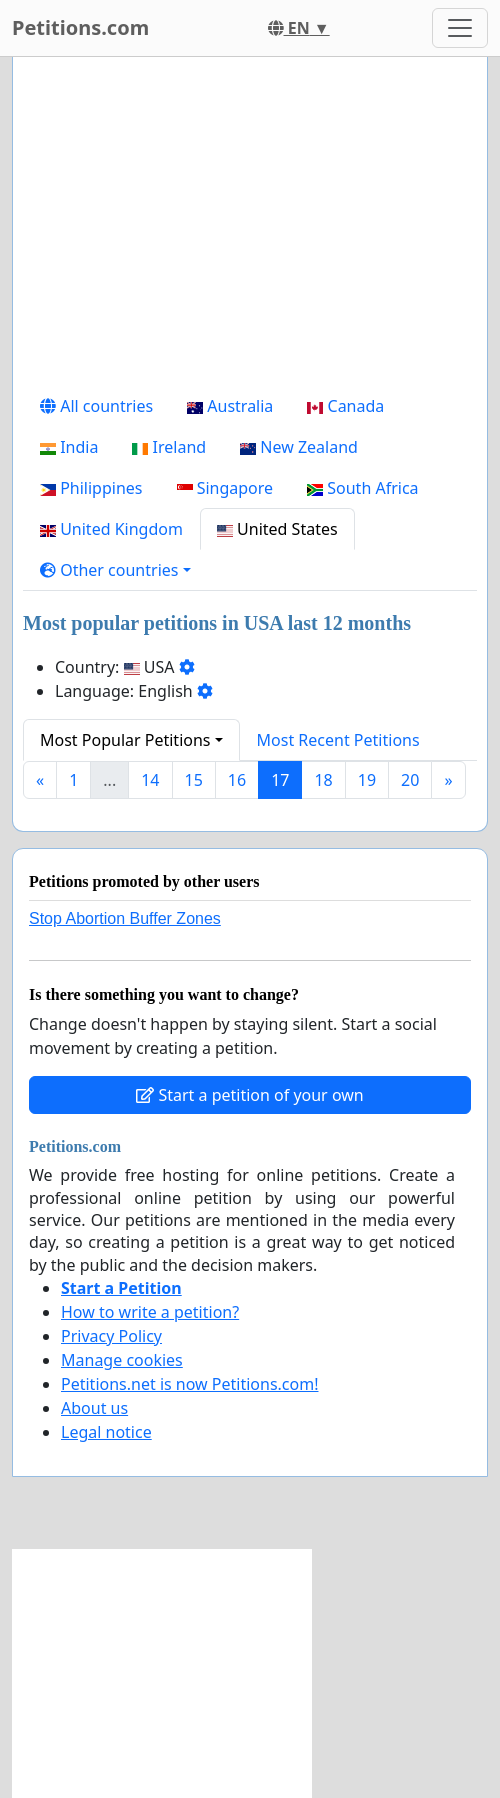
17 (280, 780)
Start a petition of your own (249, 1095)
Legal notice (106, 1432)
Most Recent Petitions (338, 740)
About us (94, 1408)
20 (410, 780)
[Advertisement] (250, 229)
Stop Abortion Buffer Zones (125, 918)
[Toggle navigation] (460, 28)
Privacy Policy (111, 1336)
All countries (96, 406)
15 (194, 780)
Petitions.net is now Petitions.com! (189, 1384)
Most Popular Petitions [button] (125, 740)
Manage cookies (122, 1360)
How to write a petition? (150, 1312)
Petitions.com (80, 27)
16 (237, 780)
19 (367, 780)
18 (323, 780)
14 (150, 780)
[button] (115, 570)
